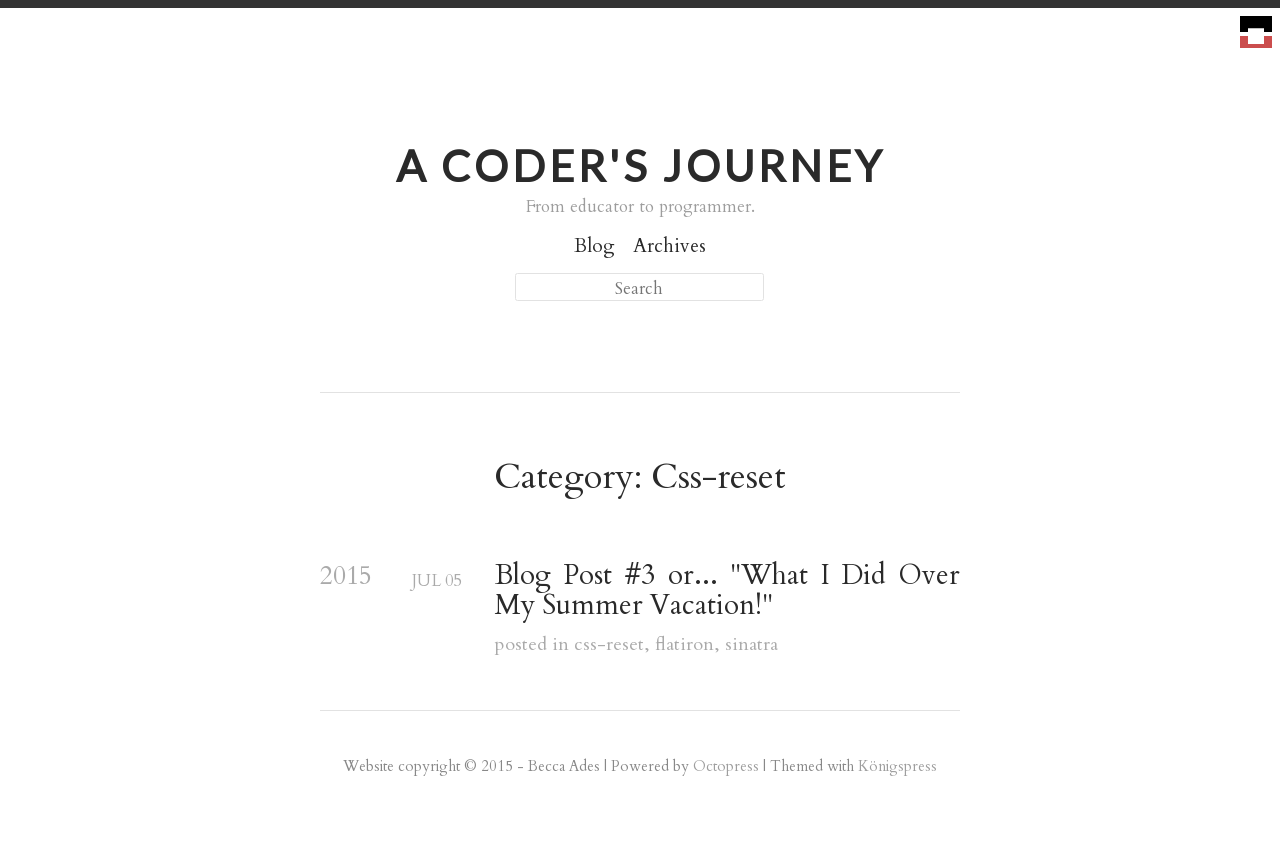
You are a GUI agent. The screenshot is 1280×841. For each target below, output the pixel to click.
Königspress (897, 766)
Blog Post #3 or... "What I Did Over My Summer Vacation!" (727, 591)
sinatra (751, 644)
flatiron (684, 644)
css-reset (609, 644)
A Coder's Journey (640, 165)
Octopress (726, 766)
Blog (594, 246)
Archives (669, 246)
